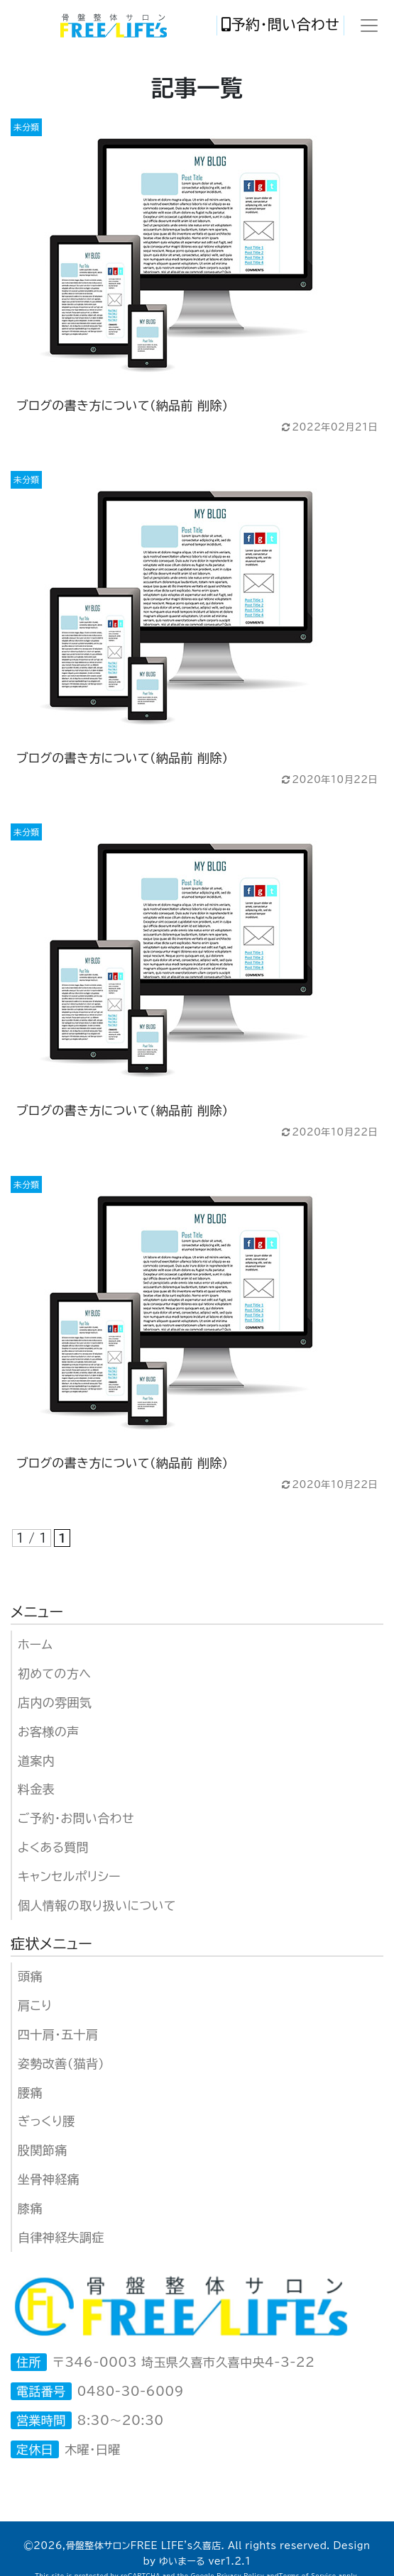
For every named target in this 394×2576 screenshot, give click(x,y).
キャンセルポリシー (69, 1876)
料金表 (36, 1789)
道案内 (36, 1761)
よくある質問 (53, 1847)
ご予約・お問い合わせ (76, 1818)
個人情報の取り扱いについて (97, 1905)
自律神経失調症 (61, 2237)
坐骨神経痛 (49, 2179)
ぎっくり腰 (46, 2121)
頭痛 (30, 1976)
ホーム (35, 1644)
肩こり (35, 2005)
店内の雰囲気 (55, 1703)
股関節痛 (42, 2150)
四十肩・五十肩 (58, 2034)
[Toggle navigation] (369, 25)
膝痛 (30, 2208)
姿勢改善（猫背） (61, 2064)
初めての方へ (54, 1673)
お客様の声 (49, 1732)
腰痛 (30, 2093)
